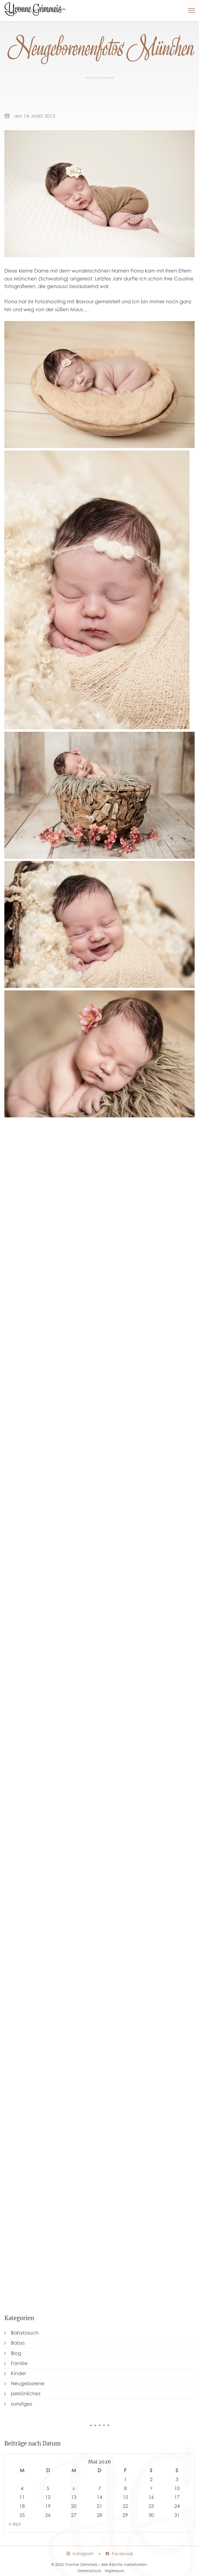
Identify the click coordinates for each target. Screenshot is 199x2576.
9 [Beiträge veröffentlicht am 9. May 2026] (151, 2488)
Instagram (80, 2553)
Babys (18, 2343)
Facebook (119, 2553)
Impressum (114, 2570)
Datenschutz (89, 2570)
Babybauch (25, 2333)
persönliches (26, 2393)
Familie (19, 2363)
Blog (16, 2353)
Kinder (18, 2373)
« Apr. (15, 2524)
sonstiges (21, 2404)
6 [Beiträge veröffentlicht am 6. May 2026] (73, 2488)
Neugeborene (28, 2383)
